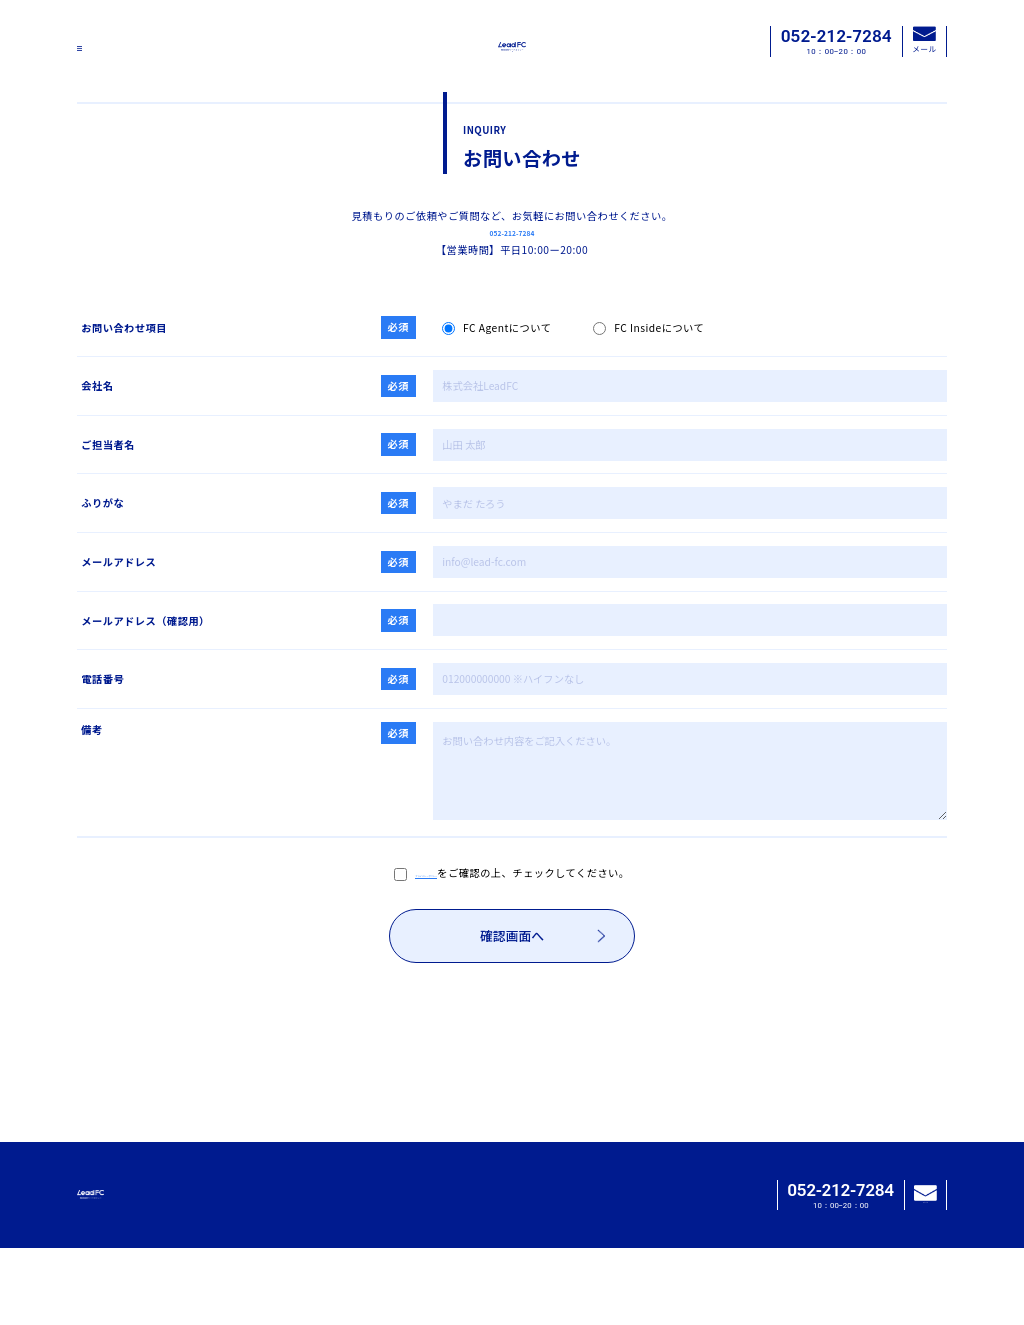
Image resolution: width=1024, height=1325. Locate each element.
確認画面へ (542, 997)
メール (924, 40)
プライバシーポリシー (426, 929)
